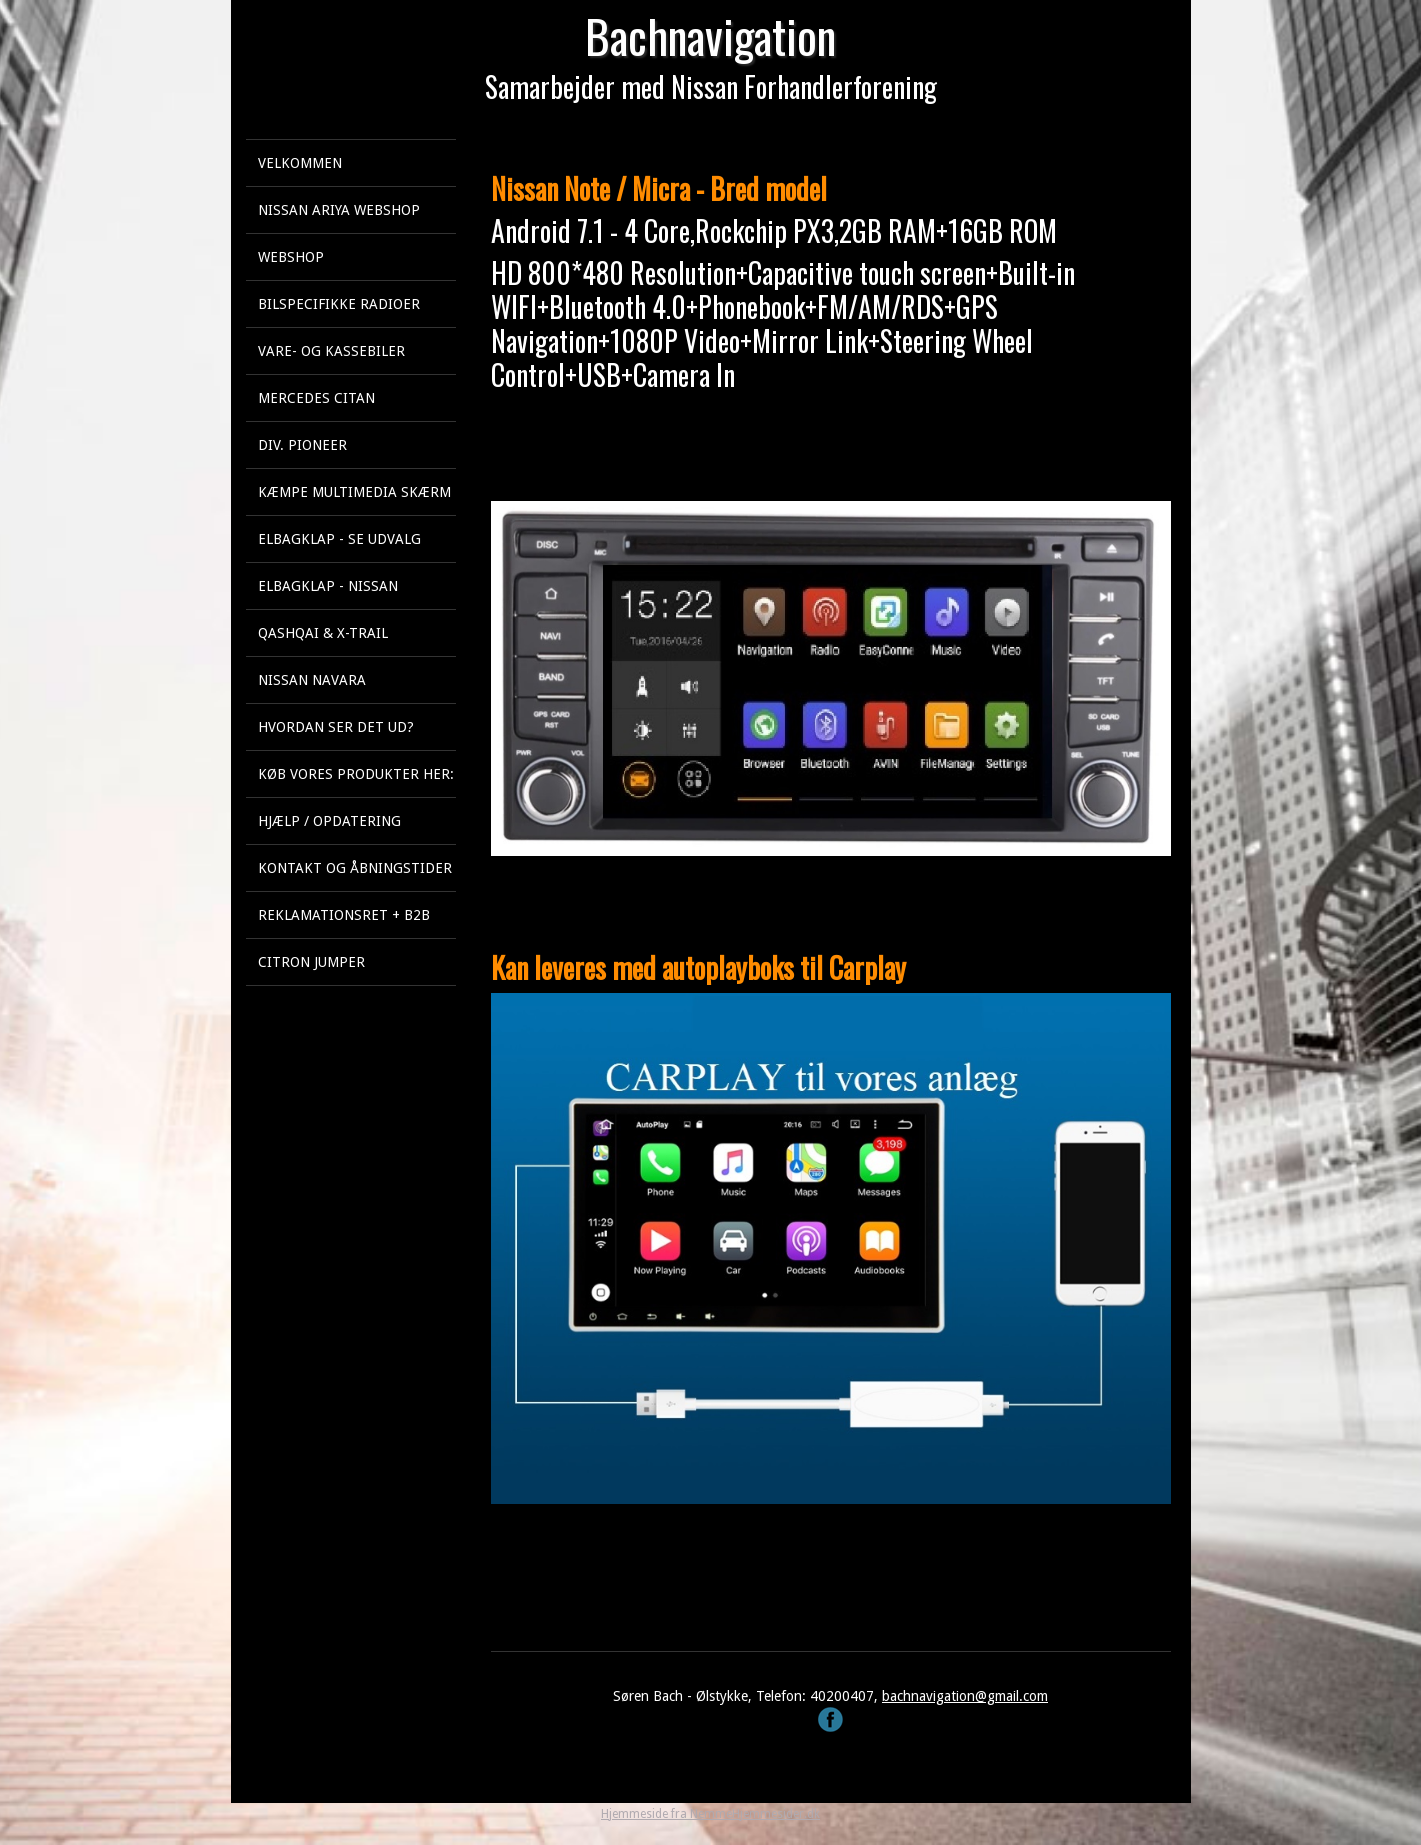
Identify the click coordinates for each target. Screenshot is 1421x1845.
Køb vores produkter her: (356, 774)
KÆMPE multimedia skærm (354, 492)
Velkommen (300, 163)
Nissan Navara (312, 680)
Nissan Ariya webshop (339, 210)
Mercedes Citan (316, 398)
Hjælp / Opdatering (329, 821)
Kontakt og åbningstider (355, 868)
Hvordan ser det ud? (336, 727)
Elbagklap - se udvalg (339, 539)
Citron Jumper (311, 962)
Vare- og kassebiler (331, 351)
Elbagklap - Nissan (328, 586)
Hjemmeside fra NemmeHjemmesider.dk (710, 1814)
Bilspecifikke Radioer (339, 304)
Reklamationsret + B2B (344, 915)
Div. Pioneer (302, 445)
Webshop (291, 257)
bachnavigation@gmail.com (965, 1696)
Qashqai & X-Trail (323, 633)
